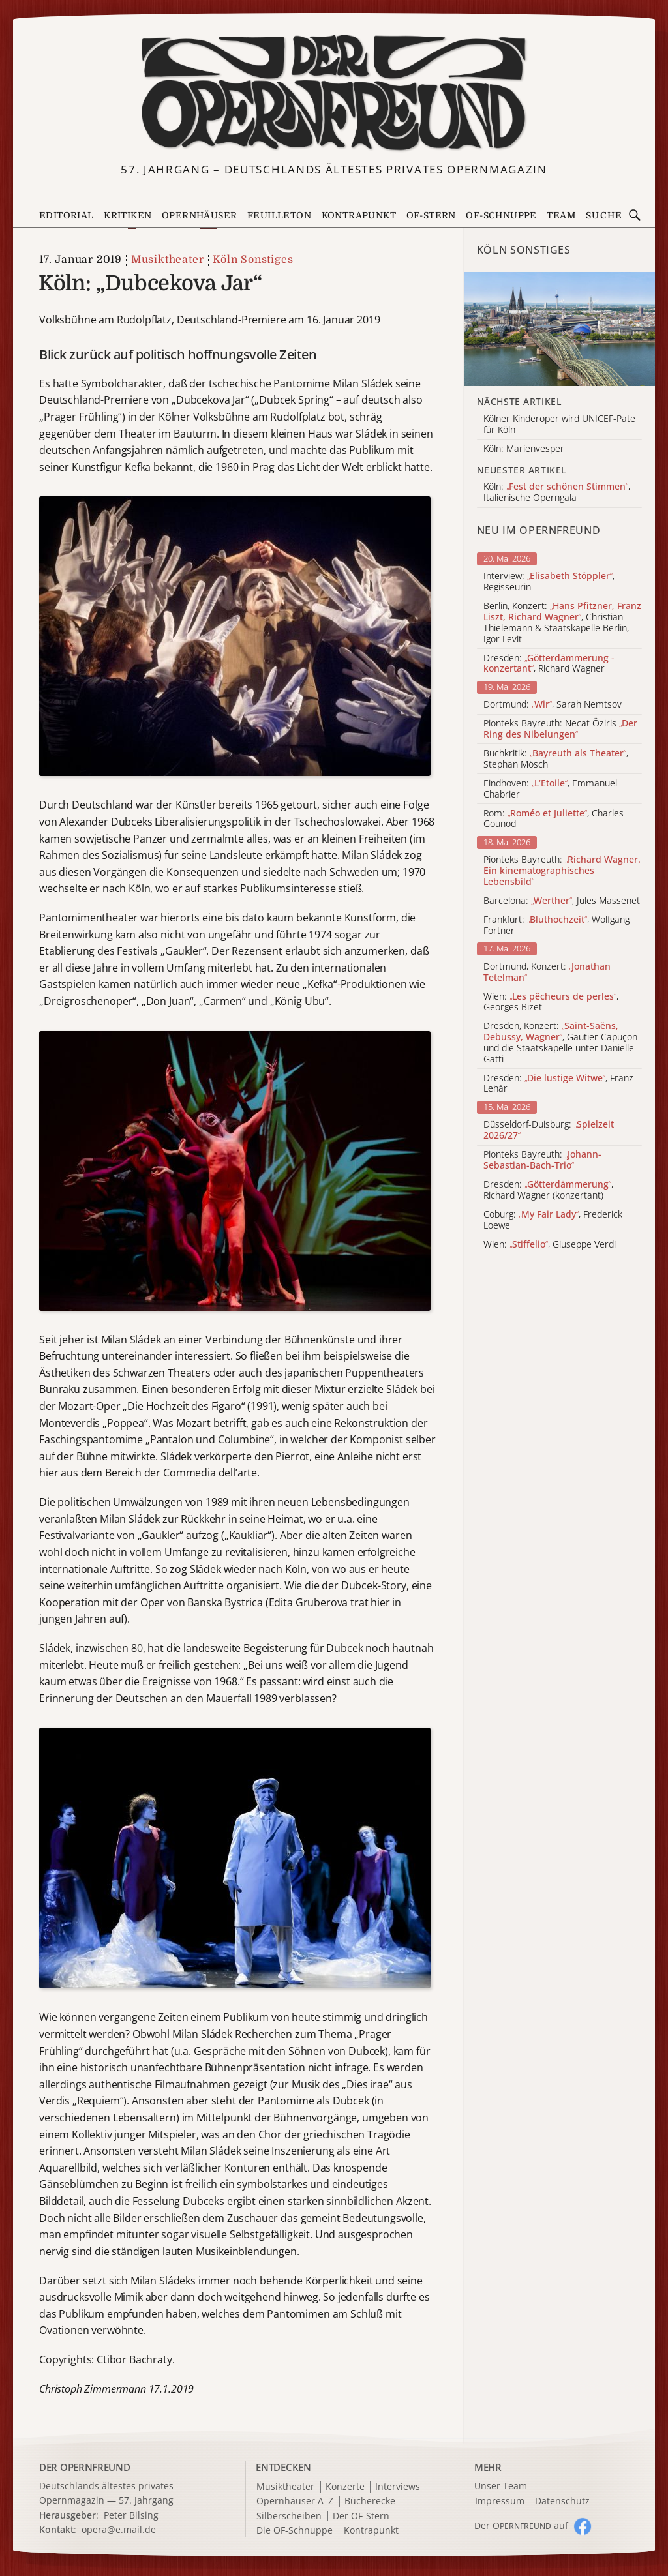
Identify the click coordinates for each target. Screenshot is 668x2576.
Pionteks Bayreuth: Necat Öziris (560, 729)
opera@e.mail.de (119, 2529)
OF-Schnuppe (501, 215)
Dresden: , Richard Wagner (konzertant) (548, 1190)
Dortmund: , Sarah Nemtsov (552, 704)
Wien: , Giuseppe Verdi (549, 1244)
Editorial (66, 215)
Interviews (397, 2487)
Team (561, 215)
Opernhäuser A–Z (294, 2501)
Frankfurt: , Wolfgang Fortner (556, 925)
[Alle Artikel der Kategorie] (559, 329)
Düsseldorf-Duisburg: (548, 1130)
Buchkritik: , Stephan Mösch (555, 759)
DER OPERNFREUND (84, 2467)
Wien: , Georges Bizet (550, 1002)
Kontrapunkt (359, 215)
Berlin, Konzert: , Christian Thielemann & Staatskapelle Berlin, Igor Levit (562, 622)
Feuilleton (279, 215)
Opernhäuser (199, 215)
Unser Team (500, 2485)
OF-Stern (431, 215)
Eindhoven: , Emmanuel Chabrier (550, 789)
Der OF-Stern (361, 2516)
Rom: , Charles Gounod (553, 819)
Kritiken (127, 215)
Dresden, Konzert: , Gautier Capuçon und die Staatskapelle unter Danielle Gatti (560, 1042)
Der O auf (521, 2525)
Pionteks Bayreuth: (562, 870)
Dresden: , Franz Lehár (558, 1084)
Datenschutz (562, 2501)
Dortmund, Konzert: (547, 972)
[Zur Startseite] (334, 93)
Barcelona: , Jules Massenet (561, 900)
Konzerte (345, 2487)
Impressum (499, 2501)
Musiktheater (167, 259)
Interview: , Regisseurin (549, 582)
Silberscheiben (289, 2516)
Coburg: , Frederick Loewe (552, 1220)
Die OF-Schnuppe (294, 2530)
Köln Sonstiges (253, 259)
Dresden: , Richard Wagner (549, 664)
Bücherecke (369, 2501)
